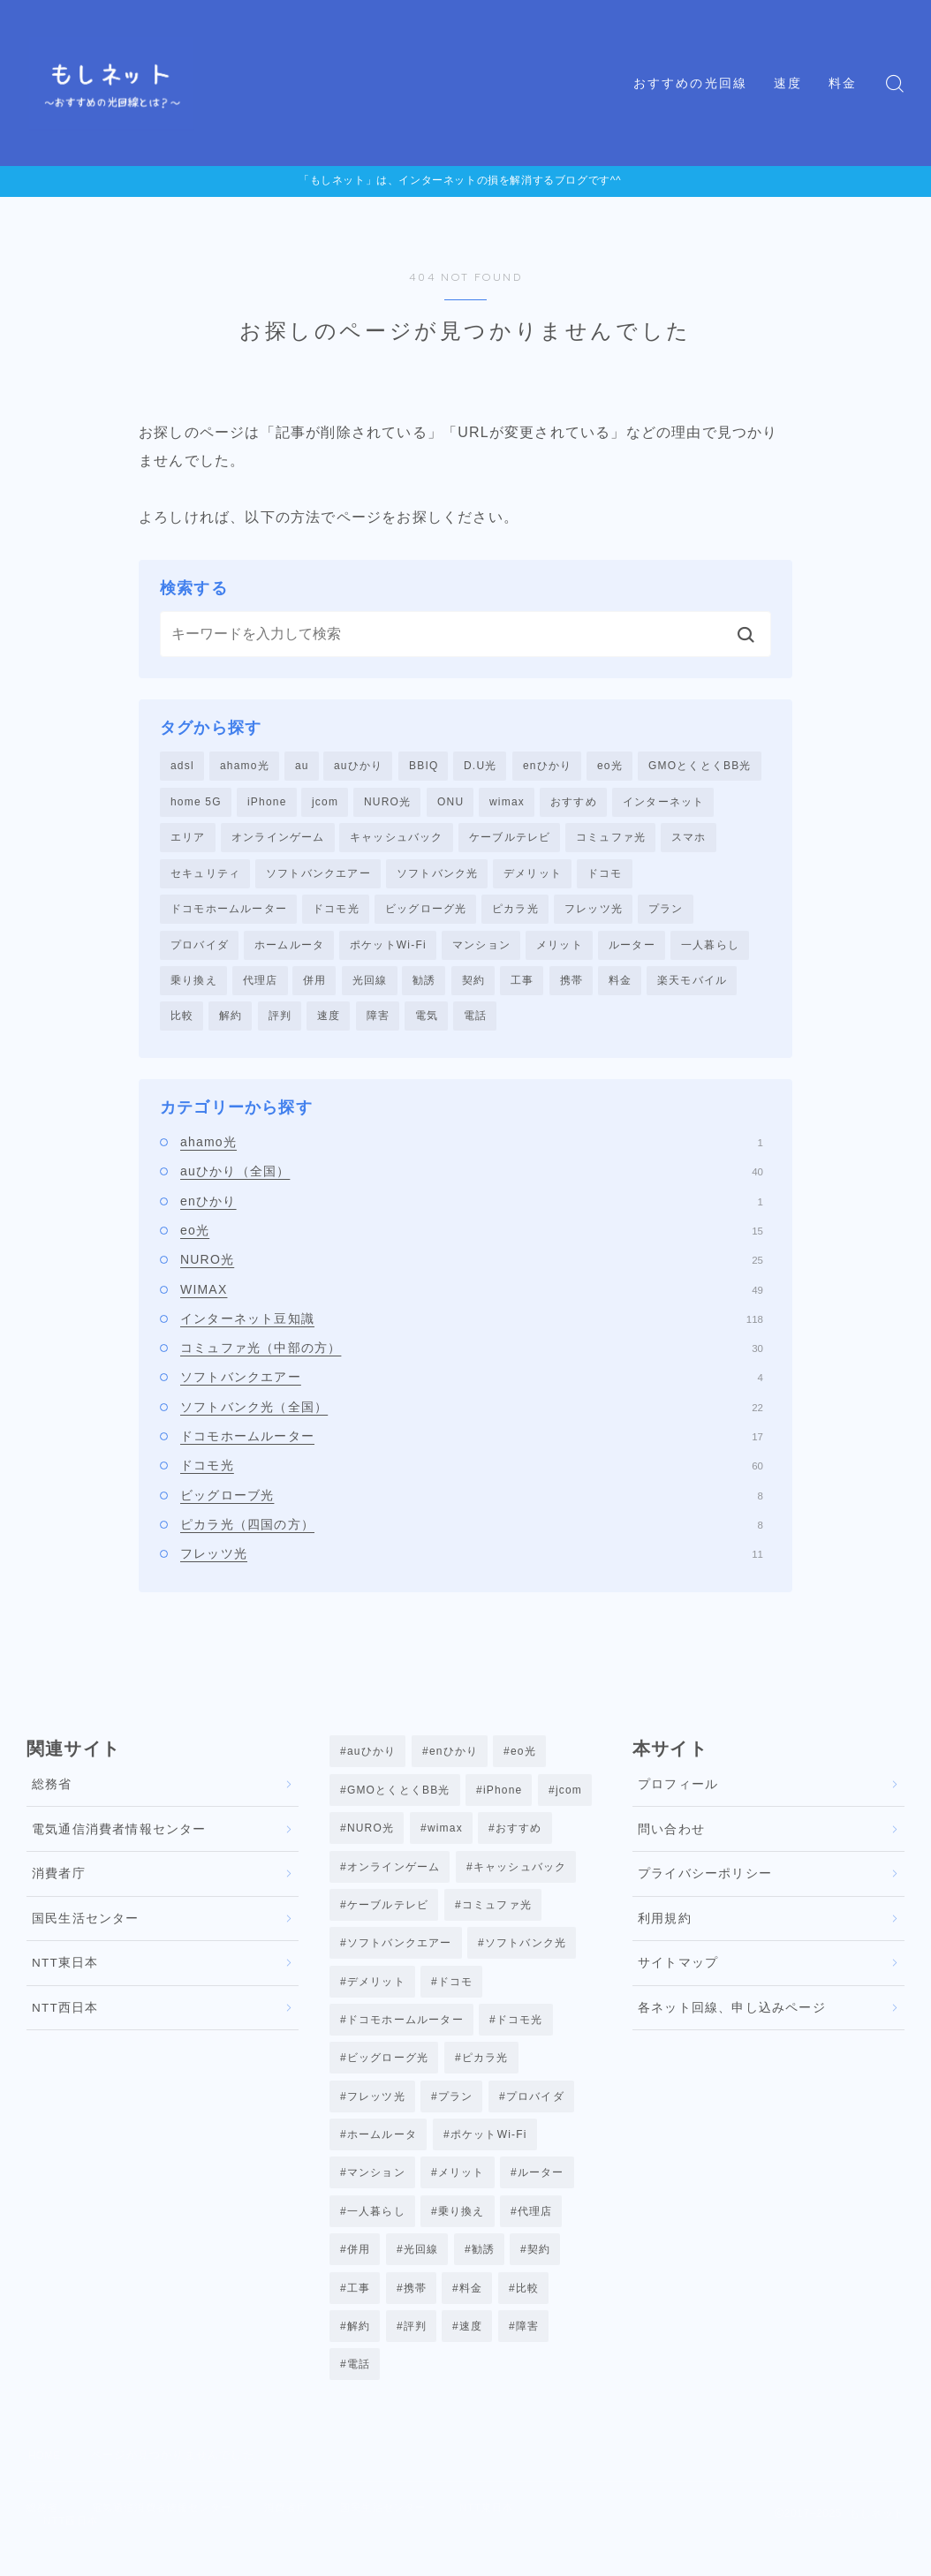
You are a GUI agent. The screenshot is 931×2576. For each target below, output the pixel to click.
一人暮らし (710, 948)
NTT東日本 (65, 1969)
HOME (46, 2483)
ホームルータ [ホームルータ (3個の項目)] (382, 2154)
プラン (666, 912)
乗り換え (193, 985)
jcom (325, 803)
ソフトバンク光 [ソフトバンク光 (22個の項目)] (525, 1956)
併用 (314, 985)
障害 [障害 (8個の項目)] (527, 2352)
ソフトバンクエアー (318, 875)
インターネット (663, 803)
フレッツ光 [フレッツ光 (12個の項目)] (376, 2114)
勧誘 (424, 985)
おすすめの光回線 (690, 83)
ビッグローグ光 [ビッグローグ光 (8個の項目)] (387, 2074)
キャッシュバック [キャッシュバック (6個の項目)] (520, 1876)
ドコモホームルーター (228, 912)
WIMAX (471, 1295)
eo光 (610, 765)
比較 (181, 1022)
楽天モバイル (692, 985)
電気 (426, 1022)
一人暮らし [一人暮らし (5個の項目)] (376, 2233)
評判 (280, 1022)
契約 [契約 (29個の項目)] (538, 2273)
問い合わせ (671, 1835)
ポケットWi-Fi (388, 948)
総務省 (52, 1791)
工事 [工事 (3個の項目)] (358, 2312)
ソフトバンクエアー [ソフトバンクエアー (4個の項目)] (399, 1956)
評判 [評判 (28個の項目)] (415, 2352)
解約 (230, 1022)
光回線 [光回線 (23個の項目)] (421, 2273)
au (302, 765)
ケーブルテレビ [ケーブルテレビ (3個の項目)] (387, 1916)
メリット (559, 948)
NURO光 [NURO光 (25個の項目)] (370, 1838)
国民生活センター (86, 1924)
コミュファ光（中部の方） (471, 1354)
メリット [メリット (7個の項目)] (461, 2193)
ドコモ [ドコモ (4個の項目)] (455, 1996)
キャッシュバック (396, 839)
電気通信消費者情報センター (119, 1835)
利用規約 (665, 1924)
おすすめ (573, 803)
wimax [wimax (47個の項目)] (445, 1838)
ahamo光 (244, 765)
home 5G (196, 803)
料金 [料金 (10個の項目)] (470, 2312)
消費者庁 (59, 1880)
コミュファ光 (611, 839)
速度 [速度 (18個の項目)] (470, 2352)
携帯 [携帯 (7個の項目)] (415, 2312)
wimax (507, 803)
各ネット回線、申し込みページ (732, 2014)
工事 (522, 985)
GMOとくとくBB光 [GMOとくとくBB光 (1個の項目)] (398, 1798)
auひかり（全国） (471, 1178)
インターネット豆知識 (471, 1325)
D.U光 (480, 765)
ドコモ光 (336, 912)
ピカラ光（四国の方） (471, 1530)
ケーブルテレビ (509, 839)
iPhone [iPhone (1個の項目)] (503, 1798)
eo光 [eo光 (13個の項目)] (523, 1758)
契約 (473, 985)
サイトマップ (678, 1969)
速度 (788, 83)
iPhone (267, 803)
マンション (481, 948)
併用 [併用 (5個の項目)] (358, 2273)
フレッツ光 (593, 912)
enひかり (547, 765)
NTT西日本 (65, 2014)
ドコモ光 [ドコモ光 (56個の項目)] (519, 2035)
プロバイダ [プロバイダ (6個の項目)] (535, 2114)
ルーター (632, 948)
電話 (475, 1022)
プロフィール (678, 1791)
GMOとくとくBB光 (700, 765)
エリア (188, 839)
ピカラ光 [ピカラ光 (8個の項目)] (485, 2074)
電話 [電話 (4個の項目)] (358, 2391)
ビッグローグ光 (425, 912)
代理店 (260, 985)
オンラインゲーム (278, 839)
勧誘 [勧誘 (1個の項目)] (482, 2273)
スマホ (689, 839)
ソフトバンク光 (437, 875)
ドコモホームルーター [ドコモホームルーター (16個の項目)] (405, 2035)
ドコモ (605, 875)
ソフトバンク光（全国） (471, 1413)
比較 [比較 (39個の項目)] (527, 2312)
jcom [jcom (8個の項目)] (569, 1798)
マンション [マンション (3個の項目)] (376, 2193)
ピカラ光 (515, 912)
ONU (450, 803)
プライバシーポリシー (705, 1880)
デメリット (532, 875)
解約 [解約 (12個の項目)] (358, 2352)
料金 (843, 83)
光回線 (370, 985)
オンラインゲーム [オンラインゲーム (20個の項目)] (394, 1876)
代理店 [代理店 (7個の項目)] (535, 2233)
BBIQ (423, 765)
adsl (182, 765)
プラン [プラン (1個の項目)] (455, 2114)
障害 (378, 1022)
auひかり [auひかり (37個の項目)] (371, 1758)
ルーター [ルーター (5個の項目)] (541, 2193)
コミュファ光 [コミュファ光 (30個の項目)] (497, 1916)
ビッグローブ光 (471, 1501)
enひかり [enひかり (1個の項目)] (453, 1758)
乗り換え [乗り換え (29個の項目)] (461, 2233)
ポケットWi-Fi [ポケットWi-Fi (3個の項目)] (488, 2154)
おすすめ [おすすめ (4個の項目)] (519, 1838)
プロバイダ (199, 948)
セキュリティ (205, 875)
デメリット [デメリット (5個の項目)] (376, 1996)
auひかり (358, 765)
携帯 (571, 985)
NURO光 (387, 803)
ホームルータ (289, 948)
